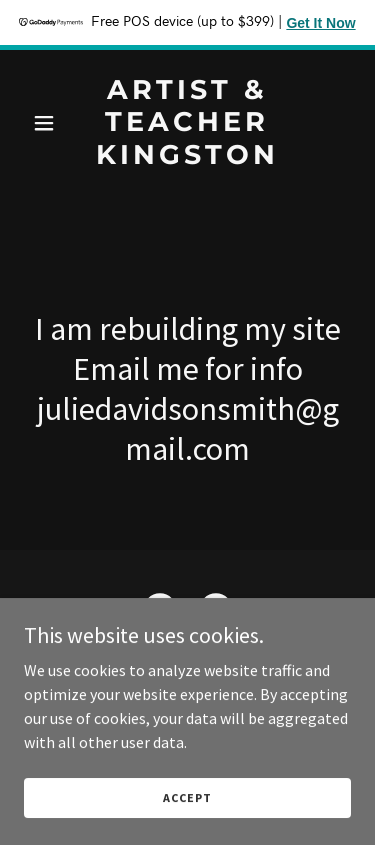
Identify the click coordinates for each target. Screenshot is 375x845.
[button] (48, 123)
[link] (187, 158)
